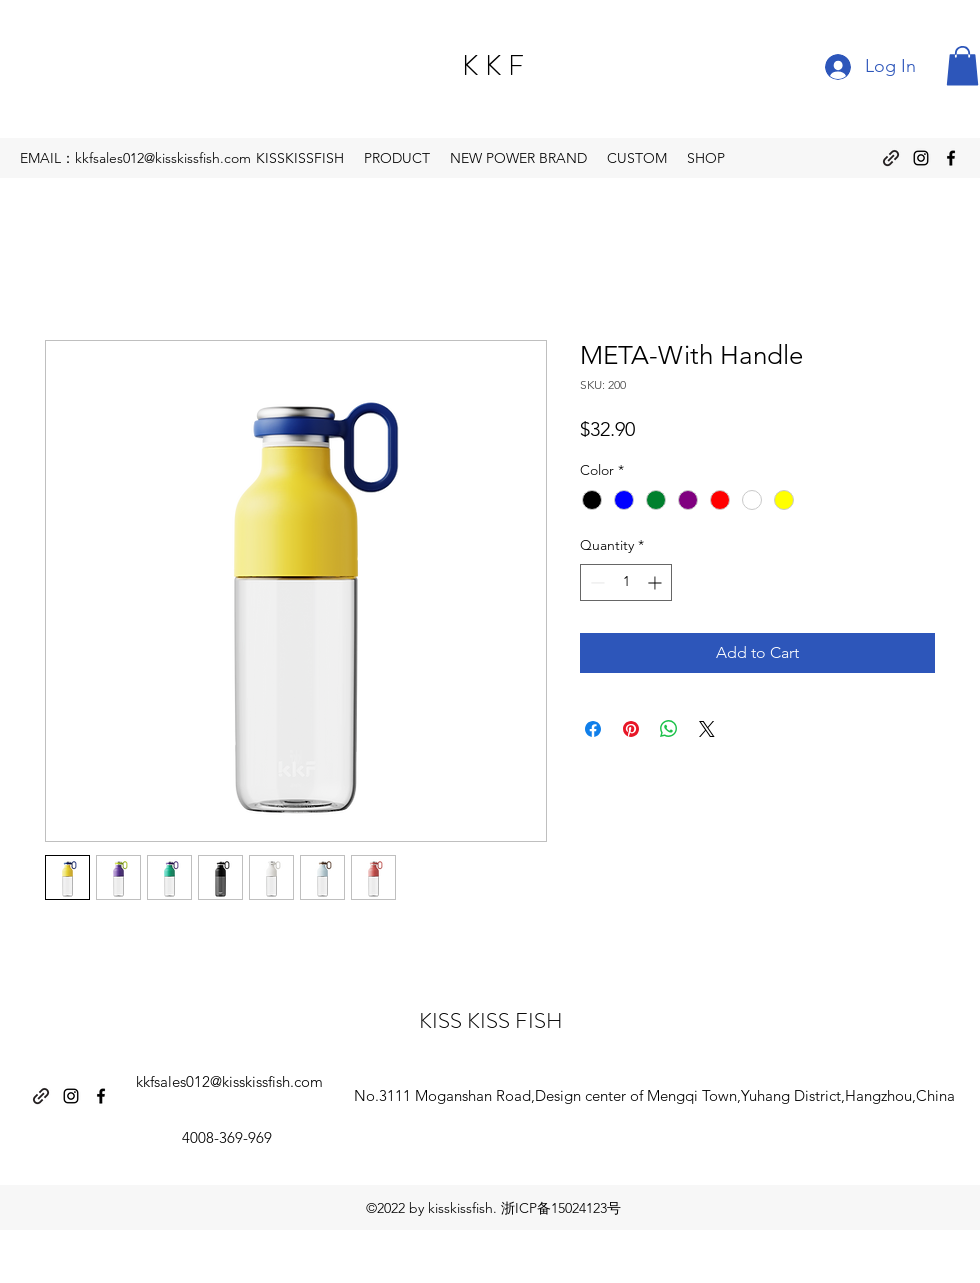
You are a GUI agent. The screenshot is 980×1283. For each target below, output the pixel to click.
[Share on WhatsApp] (669, 729)
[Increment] (656, 582)
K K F (493, 66)
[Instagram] (921, 158)
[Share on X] (707, 729)
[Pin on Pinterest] (631, 729)
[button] (962, 65)
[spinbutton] (626, 582)
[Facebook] (951, 158)
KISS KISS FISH (491, 1020)
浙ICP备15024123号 (561, 1208)
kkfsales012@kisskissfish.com (229, 1081)
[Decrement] (595, 582)
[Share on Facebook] (593, 729)
